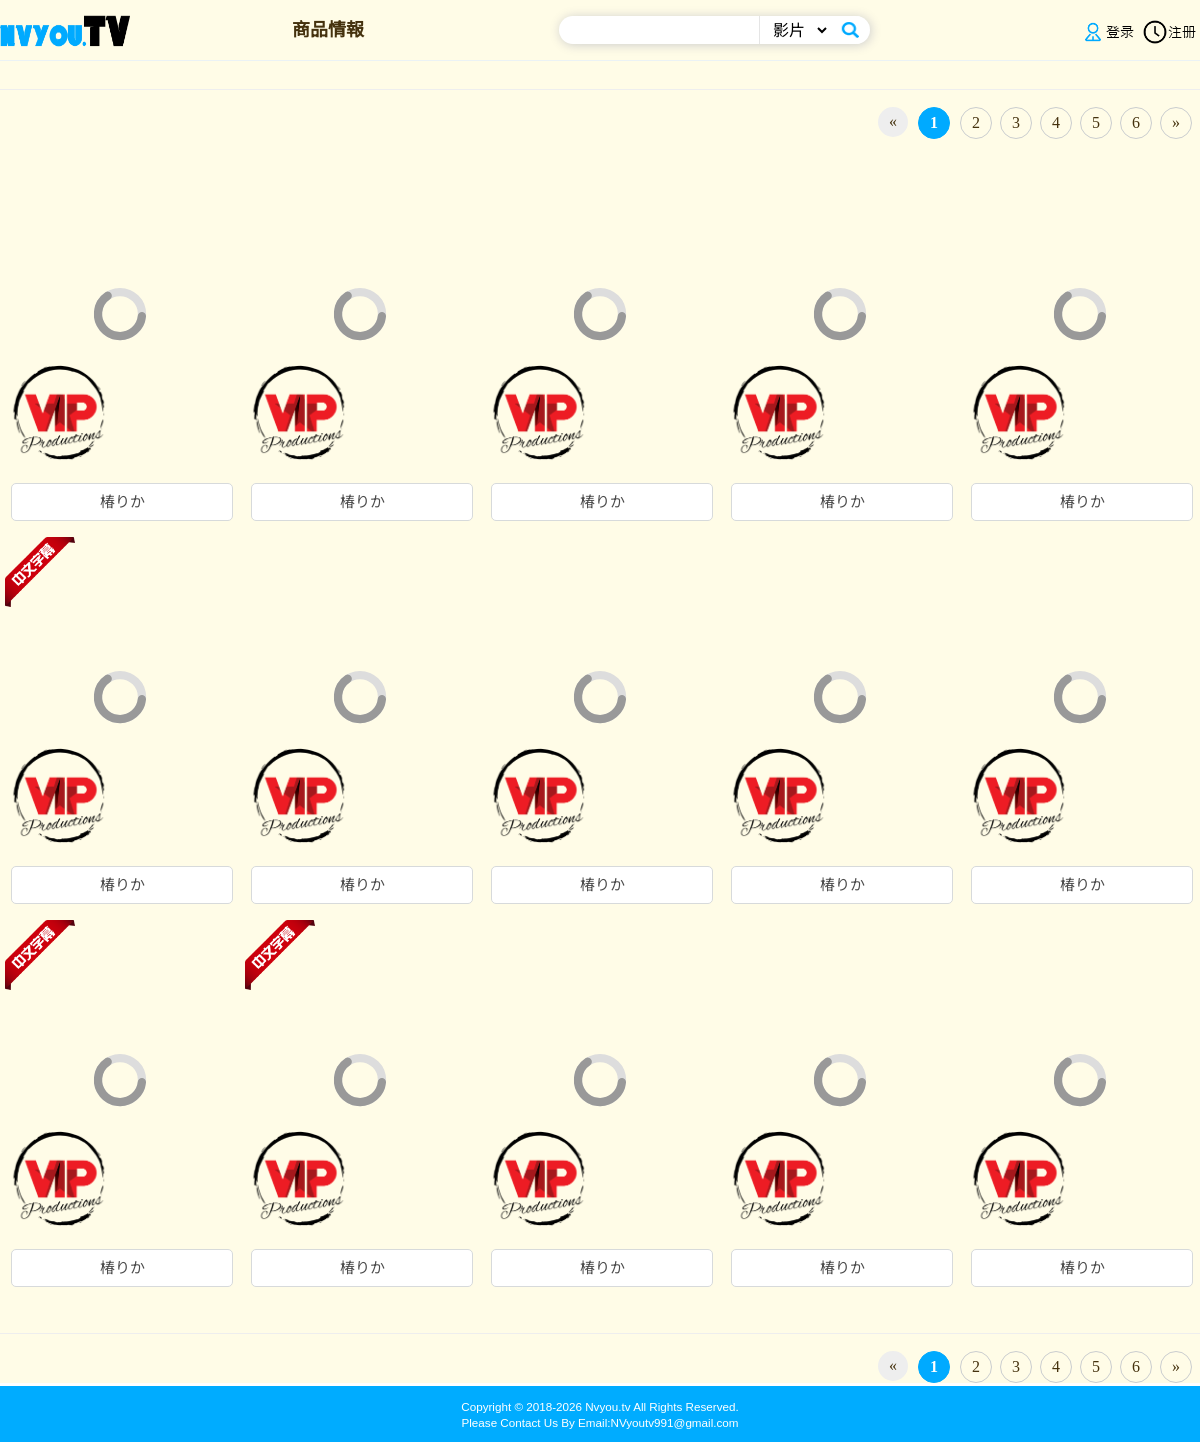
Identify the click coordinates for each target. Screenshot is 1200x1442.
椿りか (122, 502)
